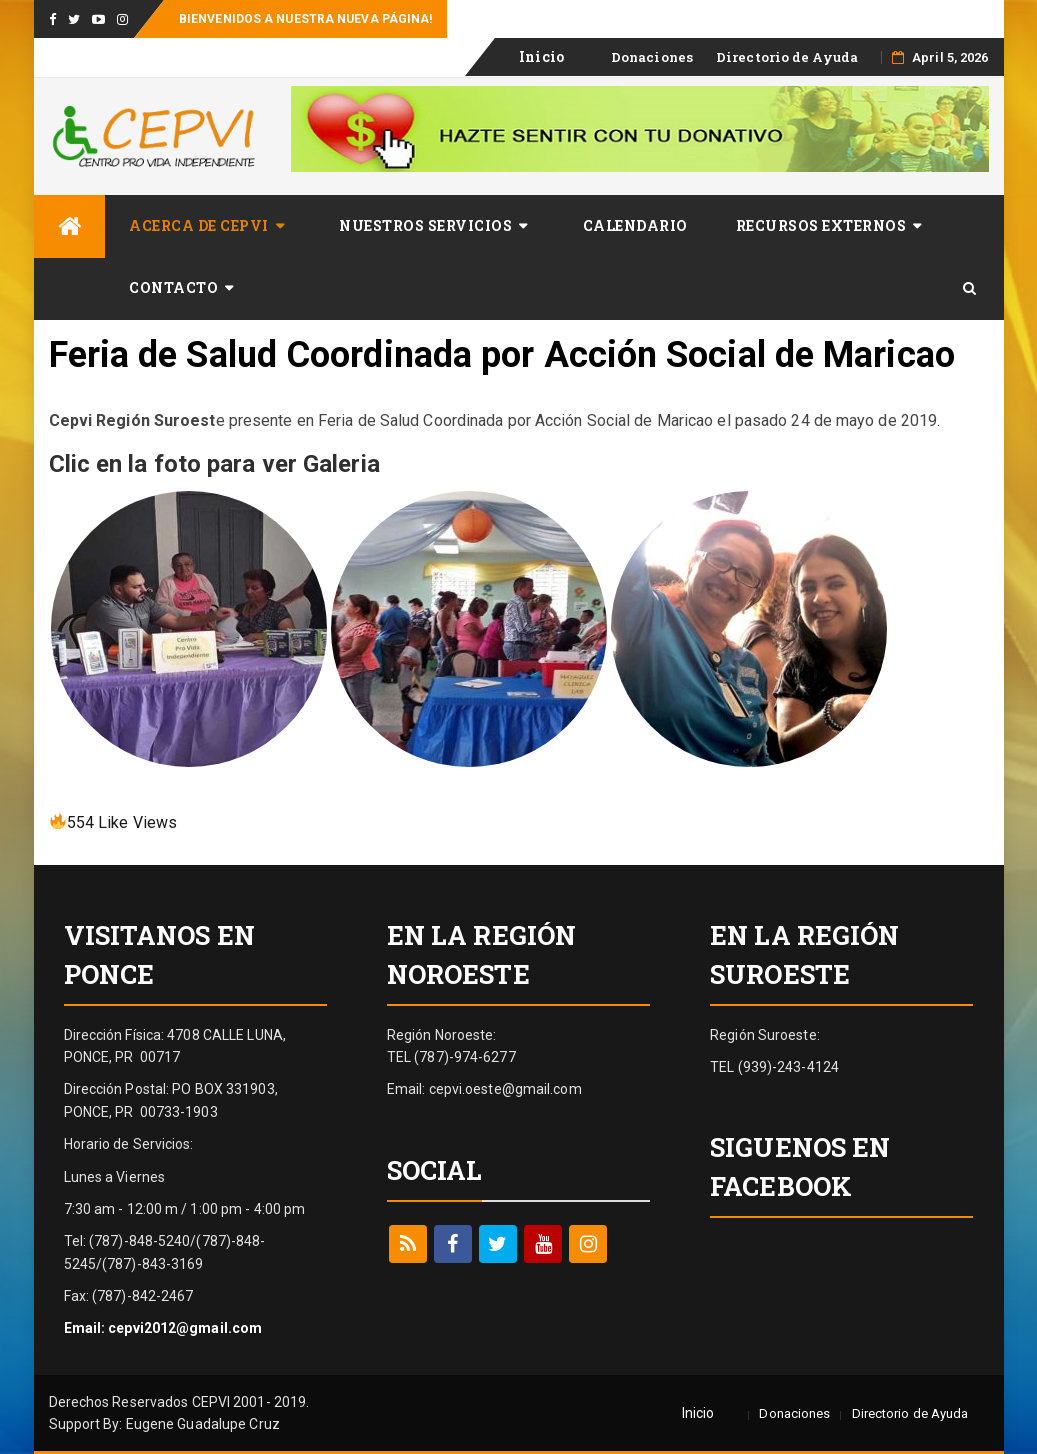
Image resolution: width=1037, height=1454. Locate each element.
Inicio (541, 56)
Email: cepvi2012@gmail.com (163, 1328)
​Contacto (173, 287)
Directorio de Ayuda (787, 57)
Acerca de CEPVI (199, 225)
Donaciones (652, 57)
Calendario (635, 225)
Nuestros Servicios (425, 225)
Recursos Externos (821, 225)
